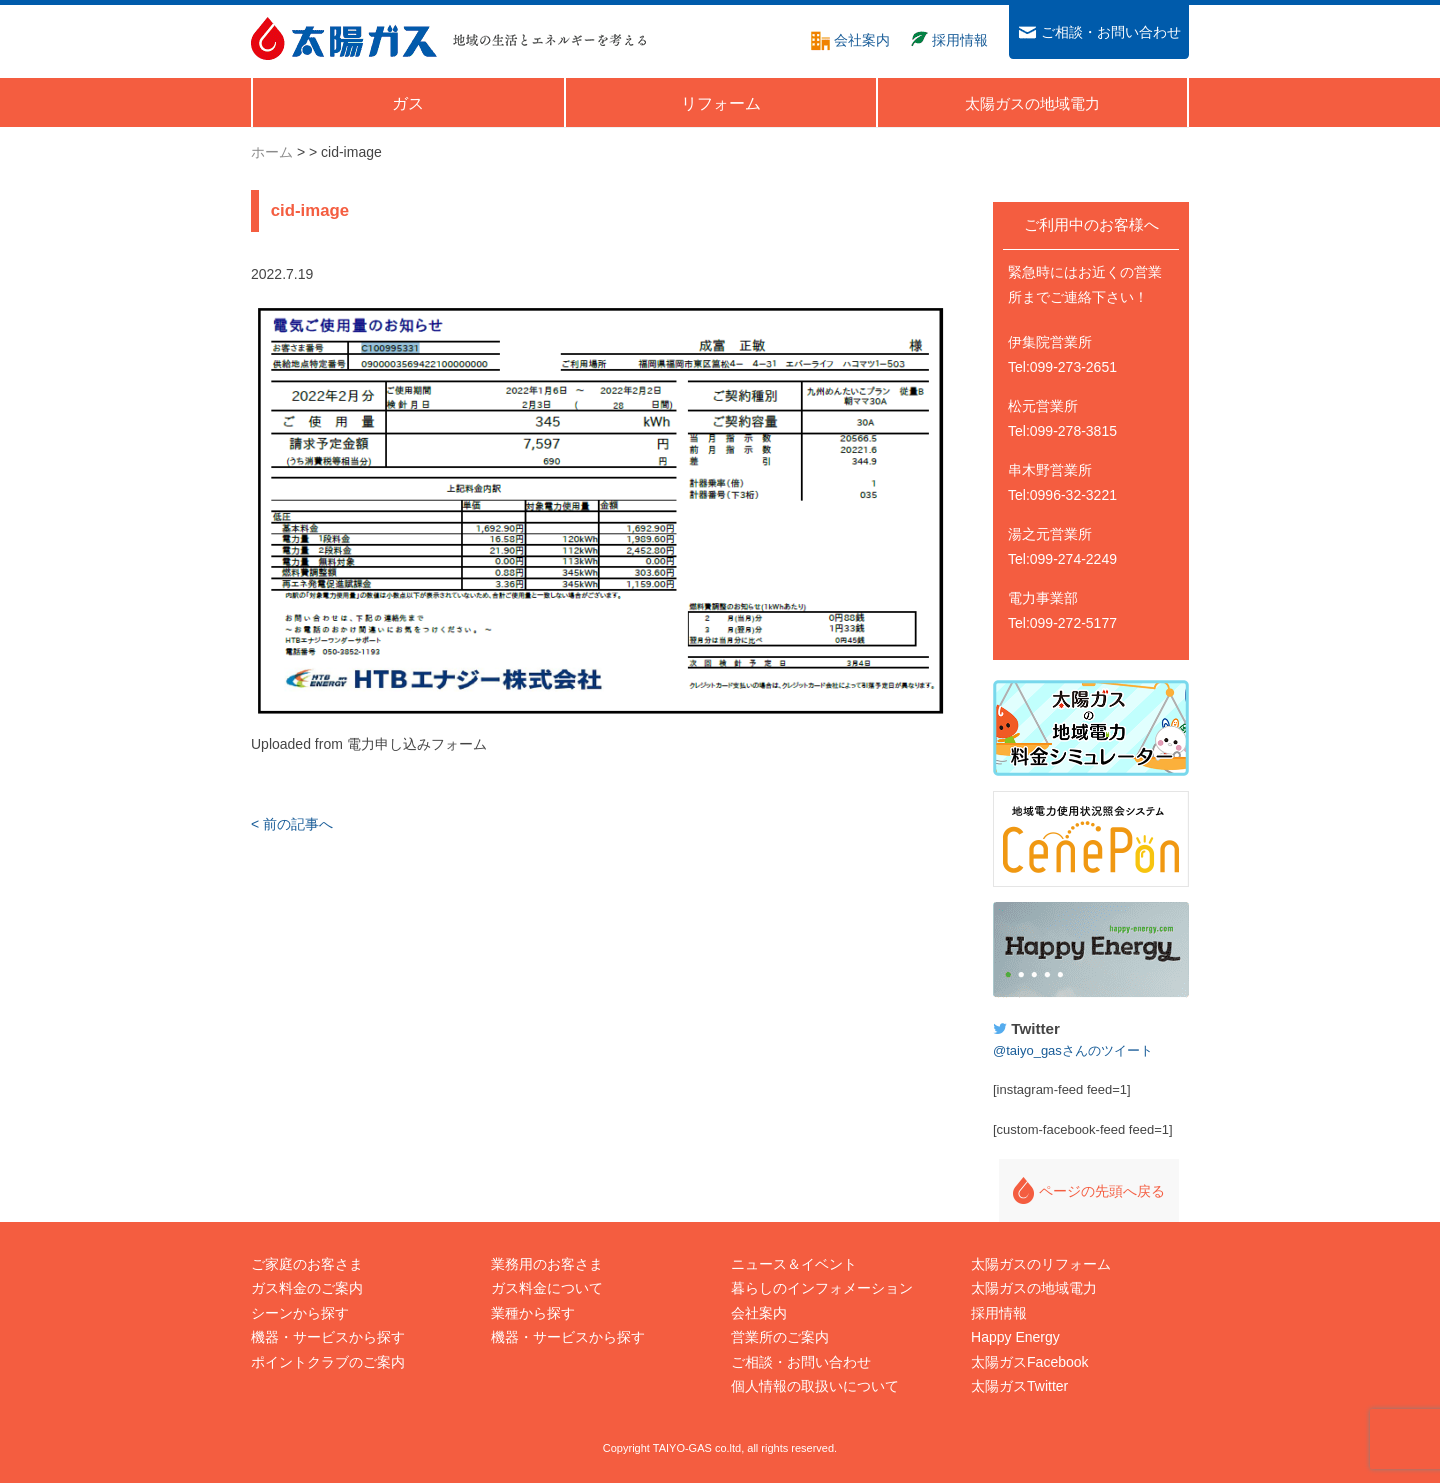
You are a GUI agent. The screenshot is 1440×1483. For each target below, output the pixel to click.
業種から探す (533, 1313)
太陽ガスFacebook (1029, 1362)
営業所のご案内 (780, 1337)
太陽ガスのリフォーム (1041, 1264)
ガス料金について (547, 1288)
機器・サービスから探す (328, 1337)
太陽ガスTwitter (1019, 1386)
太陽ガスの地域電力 (1034, 1288)
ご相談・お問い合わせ (801, 1362)
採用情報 (999, 1313)
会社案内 (759, 1313)
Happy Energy (1091, 950)
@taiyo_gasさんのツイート (1073, 1050)
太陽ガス (344, 38)
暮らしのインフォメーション (822, 1288)
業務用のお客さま (547, 1264)
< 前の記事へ (292, 824)
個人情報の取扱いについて (815, 1386)
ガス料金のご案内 (307, 1288)
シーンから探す (300, 1313)
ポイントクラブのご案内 (328, 1362)
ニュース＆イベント (794, 1264)
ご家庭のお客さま (307, 1264)
